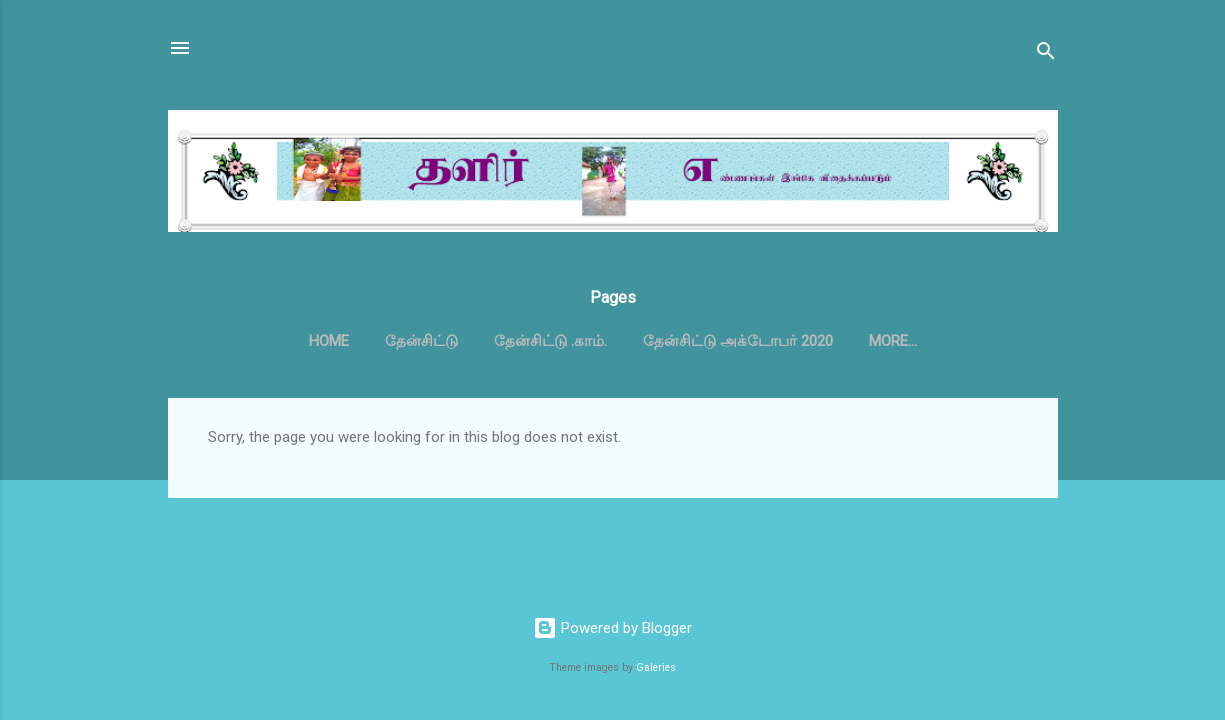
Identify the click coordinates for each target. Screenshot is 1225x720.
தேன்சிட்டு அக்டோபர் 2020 (738, 341)
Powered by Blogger (612, 628)
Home (329, 341)
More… (893, 341)
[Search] (1046, 54)
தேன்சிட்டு (421, 341)
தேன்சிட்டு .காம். (550, 341)
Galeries (656, 667)
